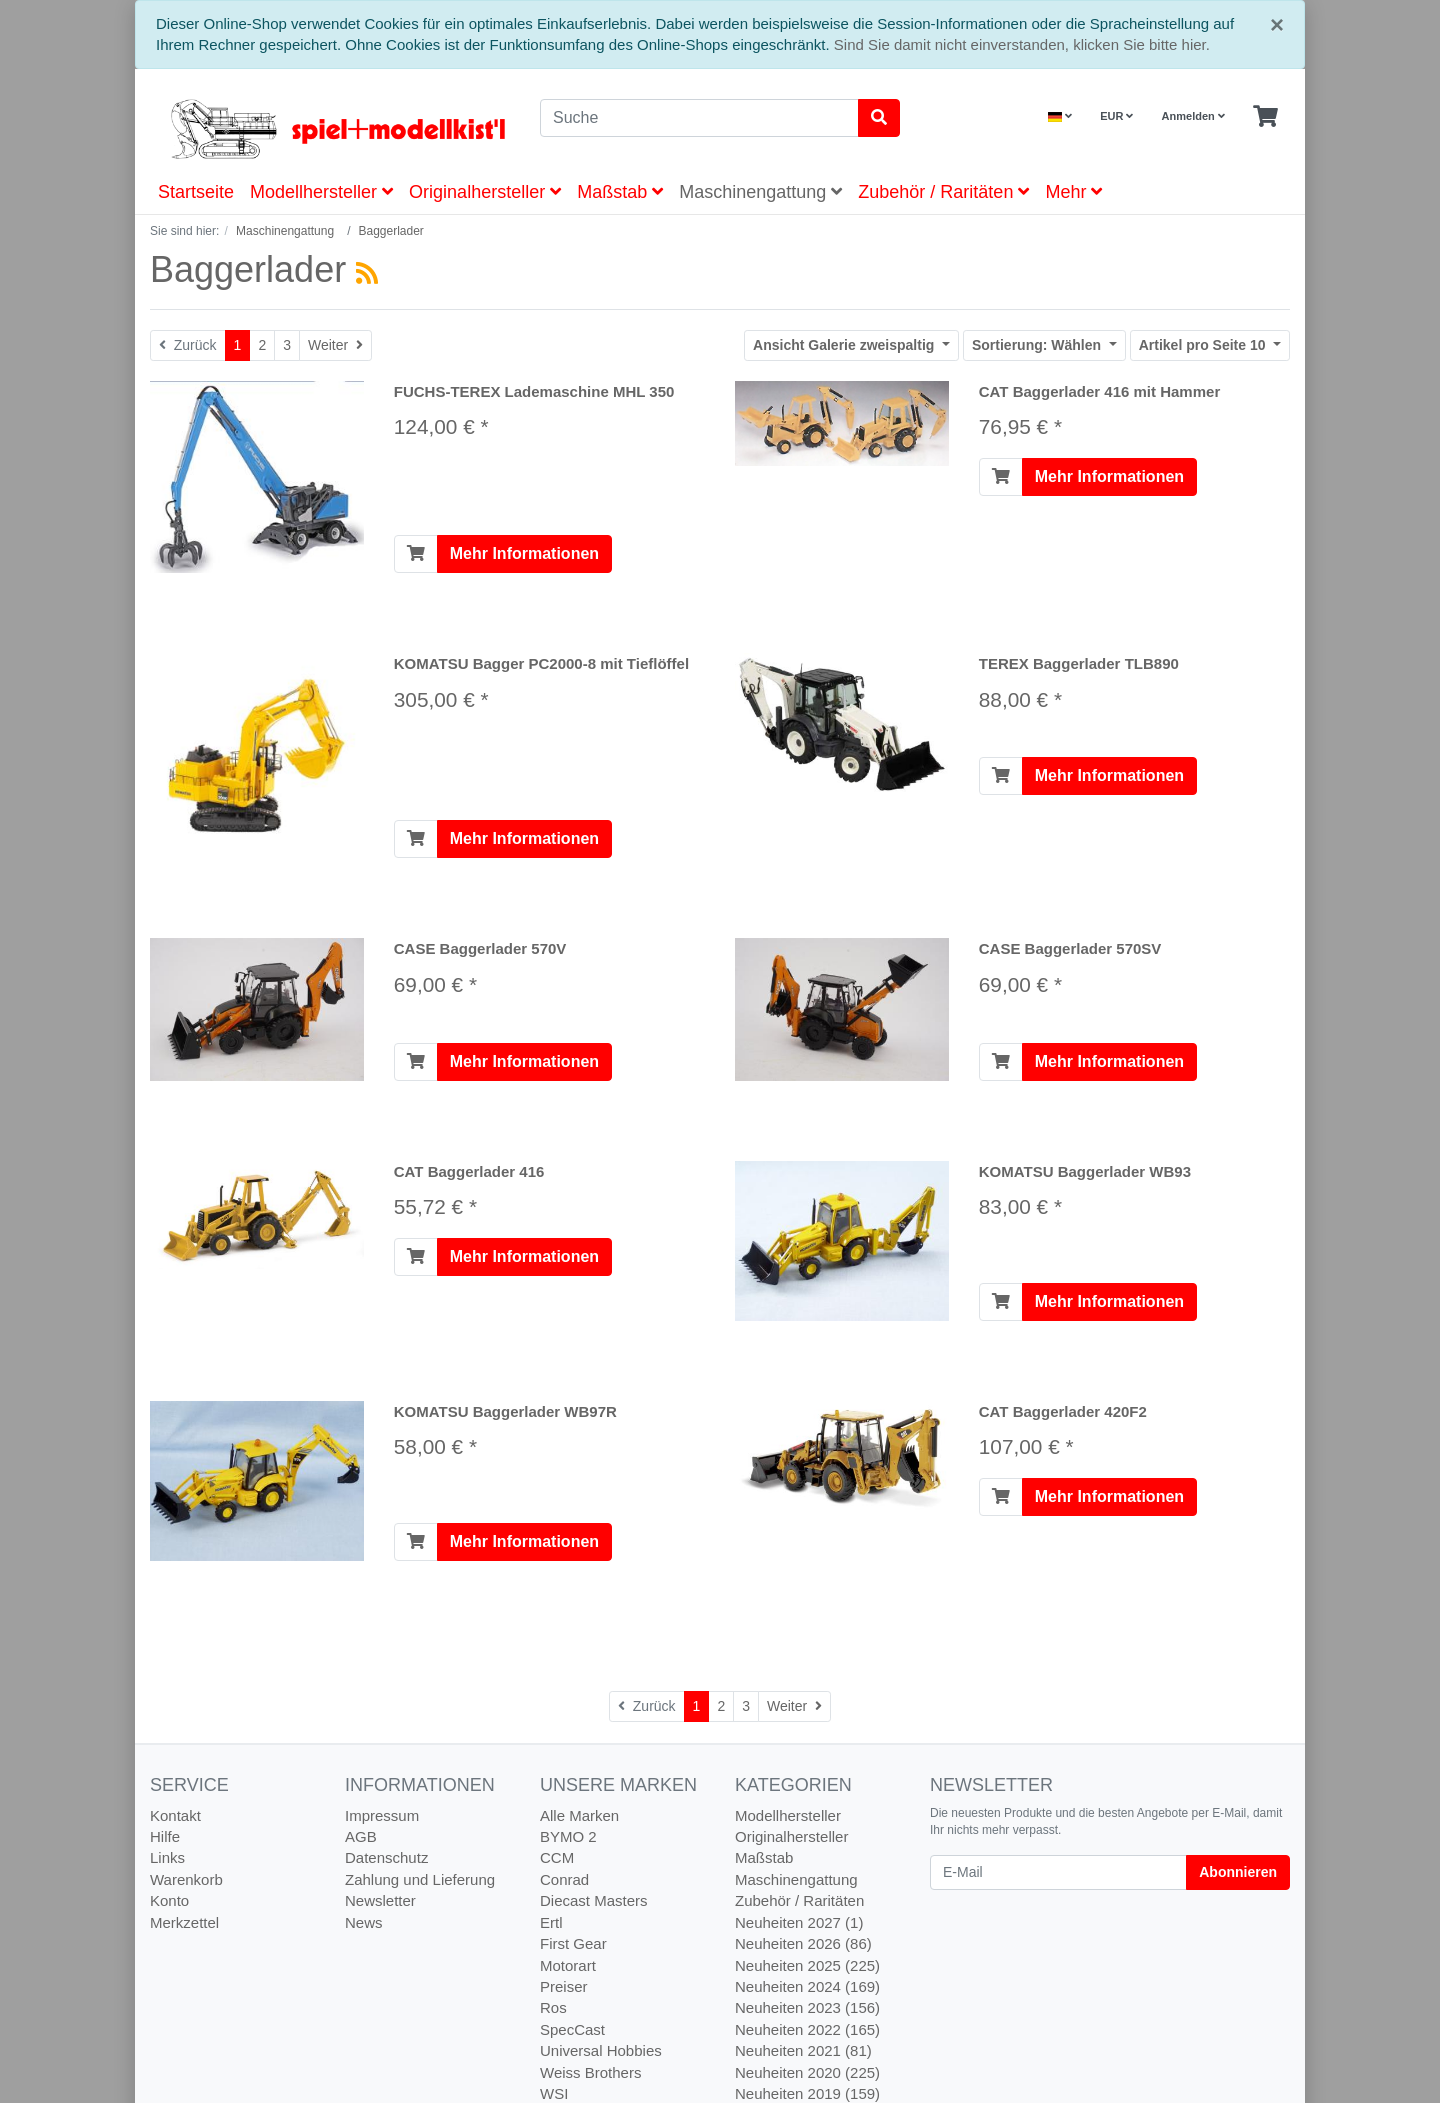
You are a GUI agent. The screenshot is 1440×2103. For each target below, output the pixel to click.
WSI (554, 2093)
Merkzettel (184, 1922)
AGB (361, 1836)
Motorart (568, 1965)
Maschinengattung (760, 192)
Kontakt (175, 1815)
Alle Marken (579, 1815)
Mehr (1073, 192)
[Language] (1060, 116)
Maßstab (620, 192)
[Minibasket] (1265, 117)
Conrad (564, 1879)
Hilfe (165, 1836)
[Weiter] (335, 345)
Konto (169, 1900)
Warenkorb (186, 1879)
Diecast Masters (594, 1900)
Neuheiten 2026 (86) (803, 1943)
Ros (553, 2007)
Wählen (1038, 345)
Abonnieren (1238, 1872)
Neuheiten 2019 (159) (807, 2093)
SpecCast (572, 2029)
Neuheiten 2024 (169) (807, 1986)
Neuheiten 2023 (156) (807, 2007)
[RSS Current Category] (367, 273)
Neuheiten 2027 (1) (799, 1922)
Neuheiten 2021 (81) (803, 2050)
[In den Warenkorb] (416, 554)
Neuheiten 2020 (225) (807, 2072)
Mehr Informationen (524, 553)
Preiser (564, 1986)
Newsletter (380, 1900)
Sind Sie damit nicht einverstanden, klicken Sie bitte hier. (1022, 44)
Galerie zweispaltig (845, 345)
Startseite (196, 192)
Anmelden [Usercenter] (1193, 116)
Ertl (551, 1922)
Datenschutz (386, 1857)
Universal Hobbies (601, 2050)
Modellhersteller (321, 192)
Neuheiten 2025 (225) (807, 1965)
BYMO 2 (568, 1836)
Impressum (382, 1815)
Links (167, 1857)
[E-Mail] (1058, 1872)
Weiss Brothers (590, 2072)
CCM (557, 1857)
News (364, 1922)
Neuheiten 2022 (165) (807, 2029)
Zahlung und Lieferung (420, 1879)
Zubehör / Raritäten (943, 192)
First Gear (573, 1943)
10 (1204, 345)
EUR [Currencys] (1116, 116)
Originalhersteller (485, 192)
